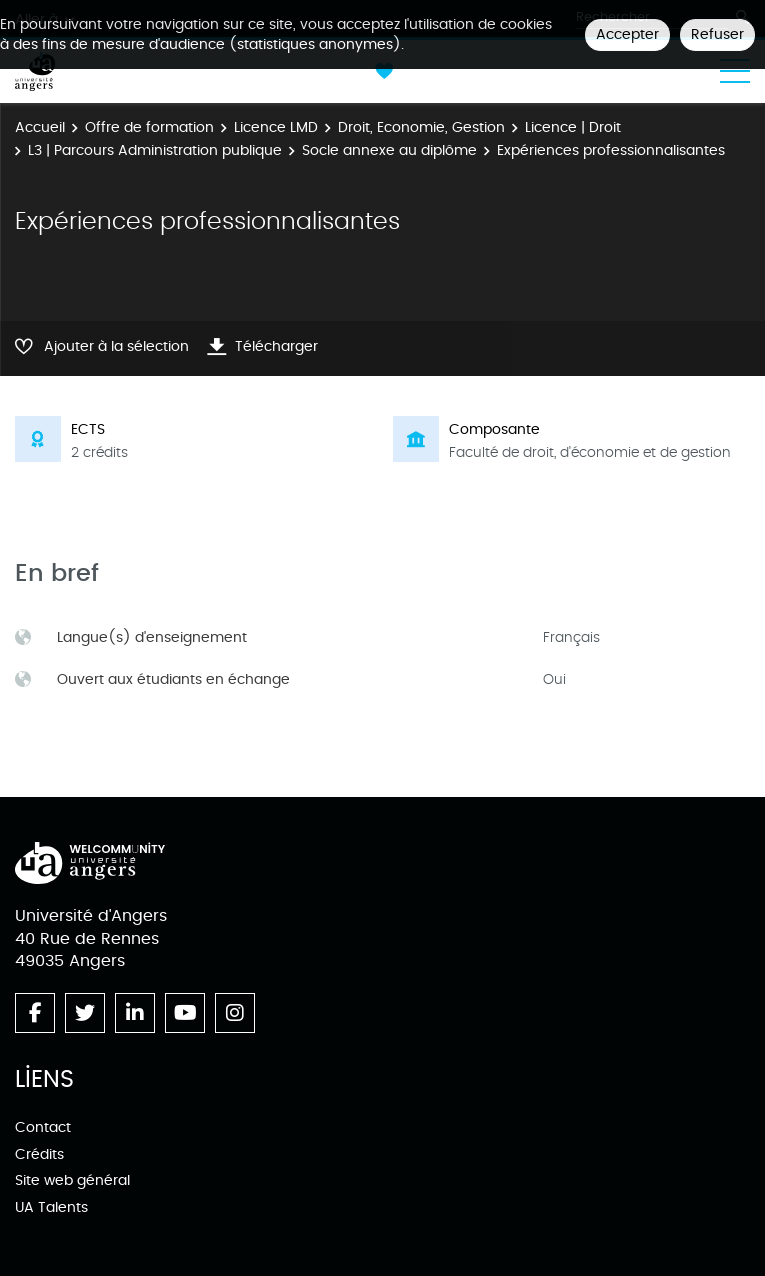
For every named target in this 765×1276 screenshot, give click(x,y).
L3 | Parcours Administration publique (155, 150)
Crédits (39, 1154)
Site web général (72, 1180)
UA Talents (51, 1207)
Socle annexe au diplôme (389, 150)
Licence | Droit (573, 127)
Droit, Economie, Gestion (421, 127)
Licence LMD (276, 127)
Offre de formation (149, 127)
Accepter (627, 34)
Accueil (40, 127)
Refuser (717, 34)
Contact (43, 1127)
